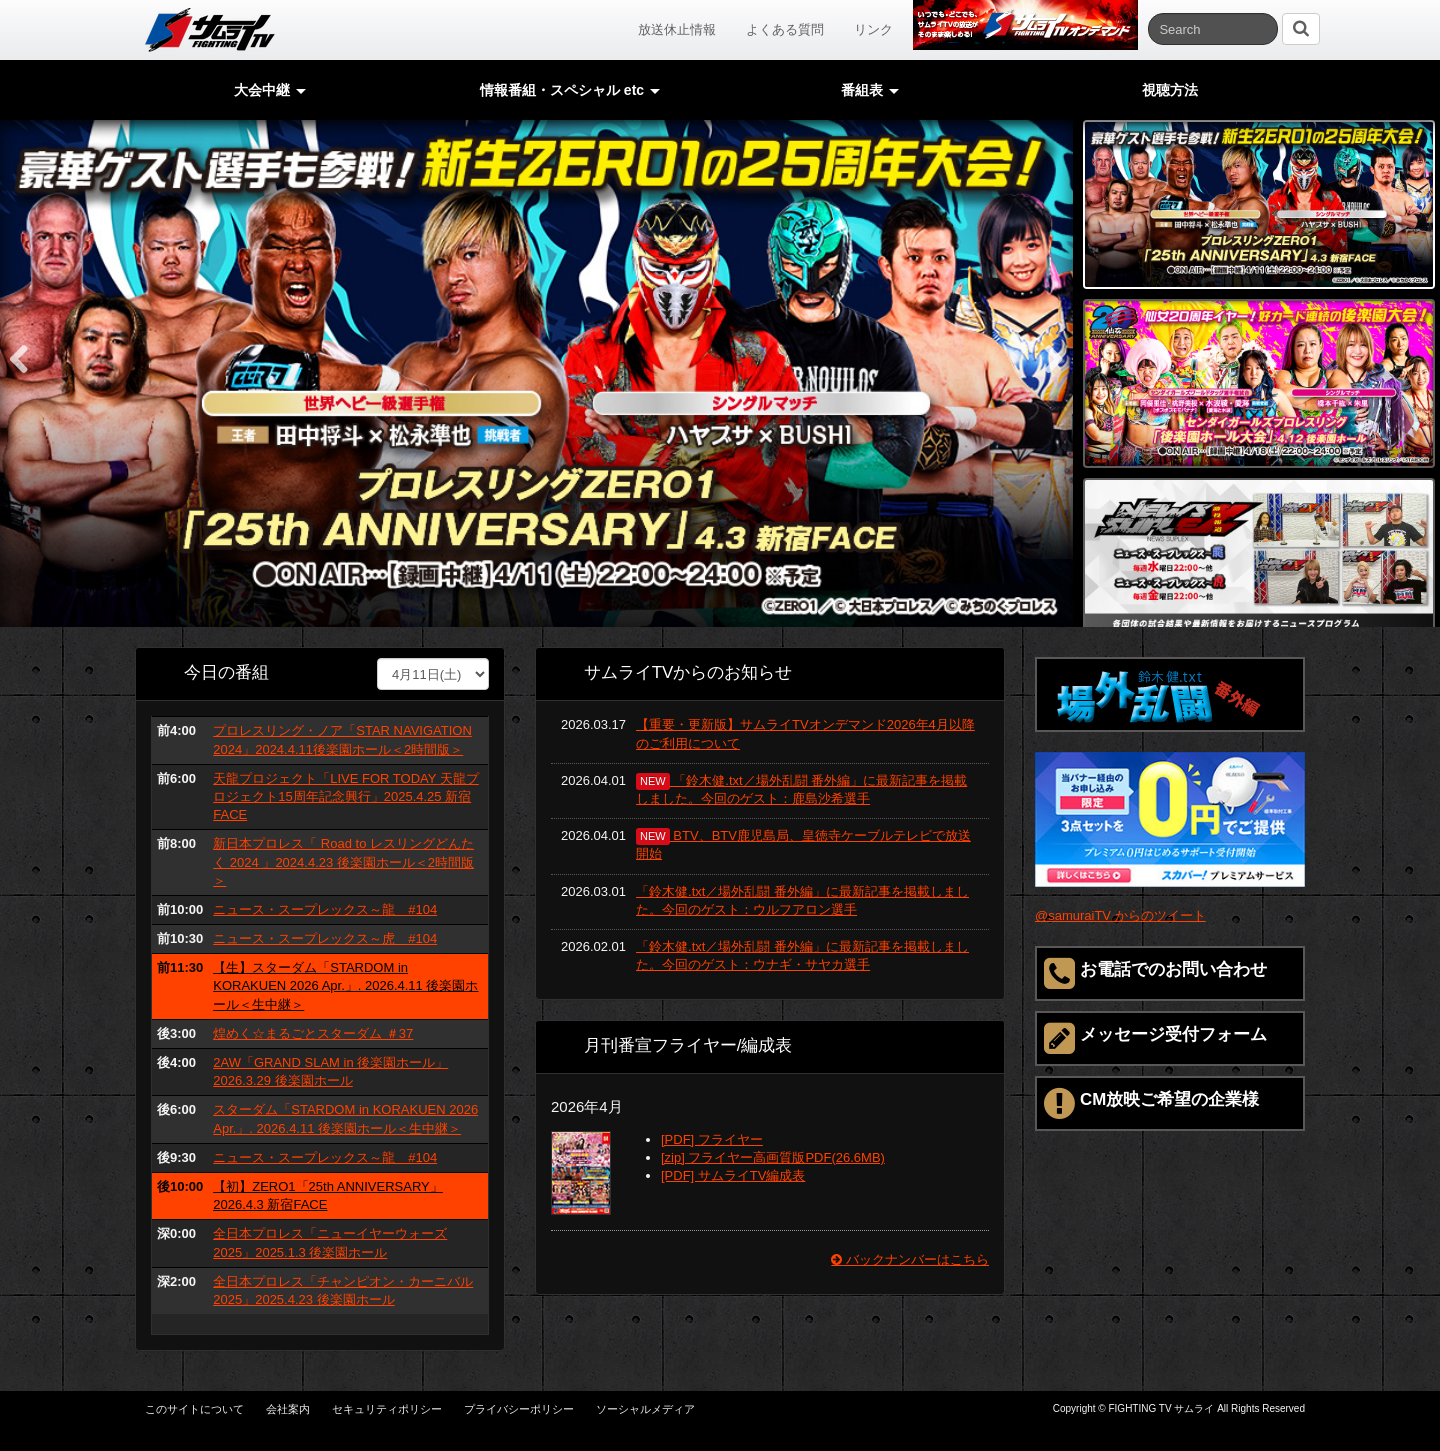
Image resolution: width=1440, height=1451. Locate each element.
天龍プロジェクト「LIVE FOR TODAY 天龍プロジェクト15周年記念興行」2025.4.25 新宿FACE (346, 796)
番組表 (870, 90)
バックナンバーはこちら (910, 1259)
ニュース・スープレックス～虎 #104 (325, 938)
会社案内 (288, 1409)
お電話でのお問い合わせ (1155, 973)
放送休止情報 (677, 29)
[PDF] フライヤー (712, 1139)
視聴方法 (1170, 90)
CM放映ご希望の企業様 (1151, 1103)
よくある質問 (785, 29)
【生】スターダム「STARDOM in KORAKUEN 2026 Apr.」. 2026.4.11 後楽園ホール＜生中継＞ (345, 985)
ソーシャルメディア (645, 1409)
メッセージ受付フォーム (1155, 1038)
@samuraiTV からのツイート (1120, 915)
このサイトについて (194, 1409)
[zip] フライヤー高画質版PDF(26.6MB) (773, 1157)
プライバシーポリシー (519, 1409)
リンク (873, 29)
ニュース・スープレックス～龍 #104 (325, 909)
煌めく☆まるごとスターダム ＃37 (313, 1033)
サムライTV (210, 30)
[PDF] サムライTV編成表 (733, 1175)
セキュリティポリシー (387, 1409)
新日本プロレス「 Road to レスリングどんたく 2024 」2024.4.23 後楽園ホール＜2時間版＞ (343, 861)
